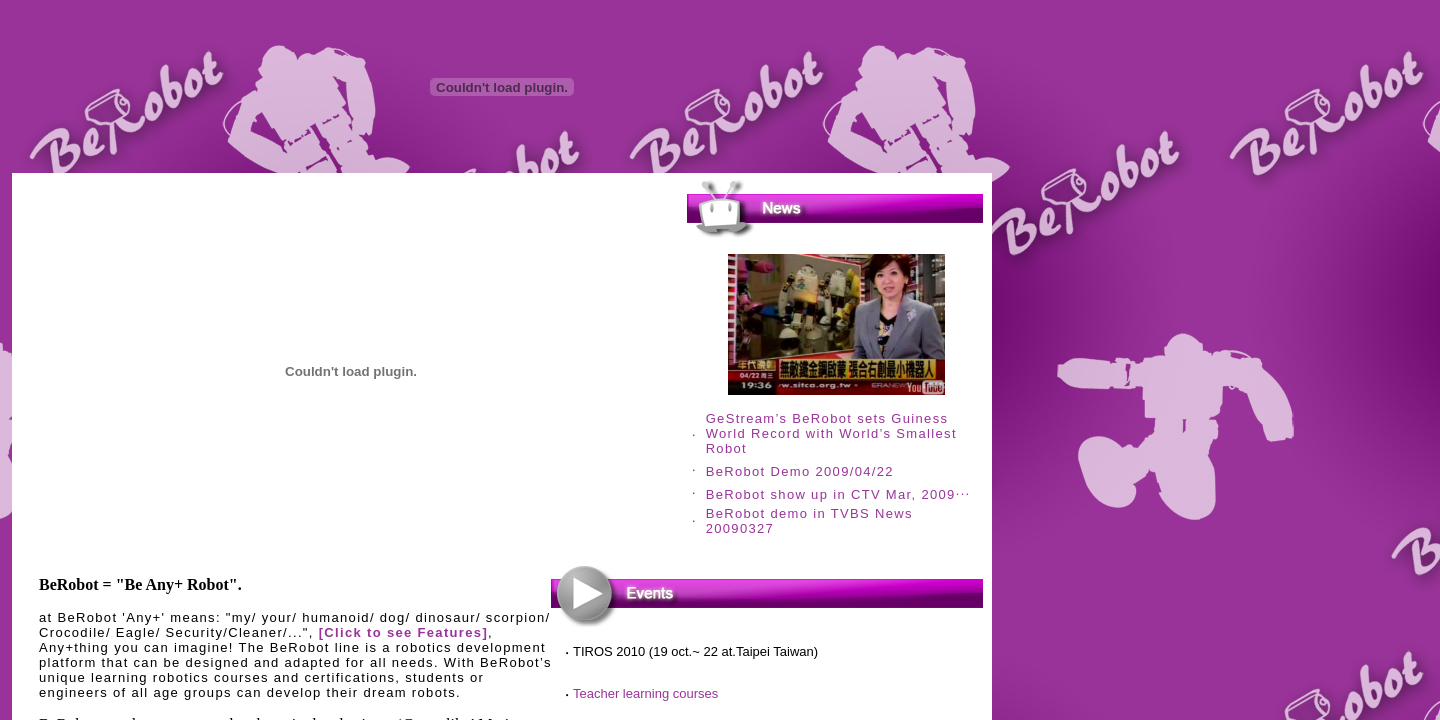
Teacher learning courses (645, 693)
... (838, 490)
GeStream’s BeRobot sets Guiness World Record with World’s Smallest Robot (831, 433)
